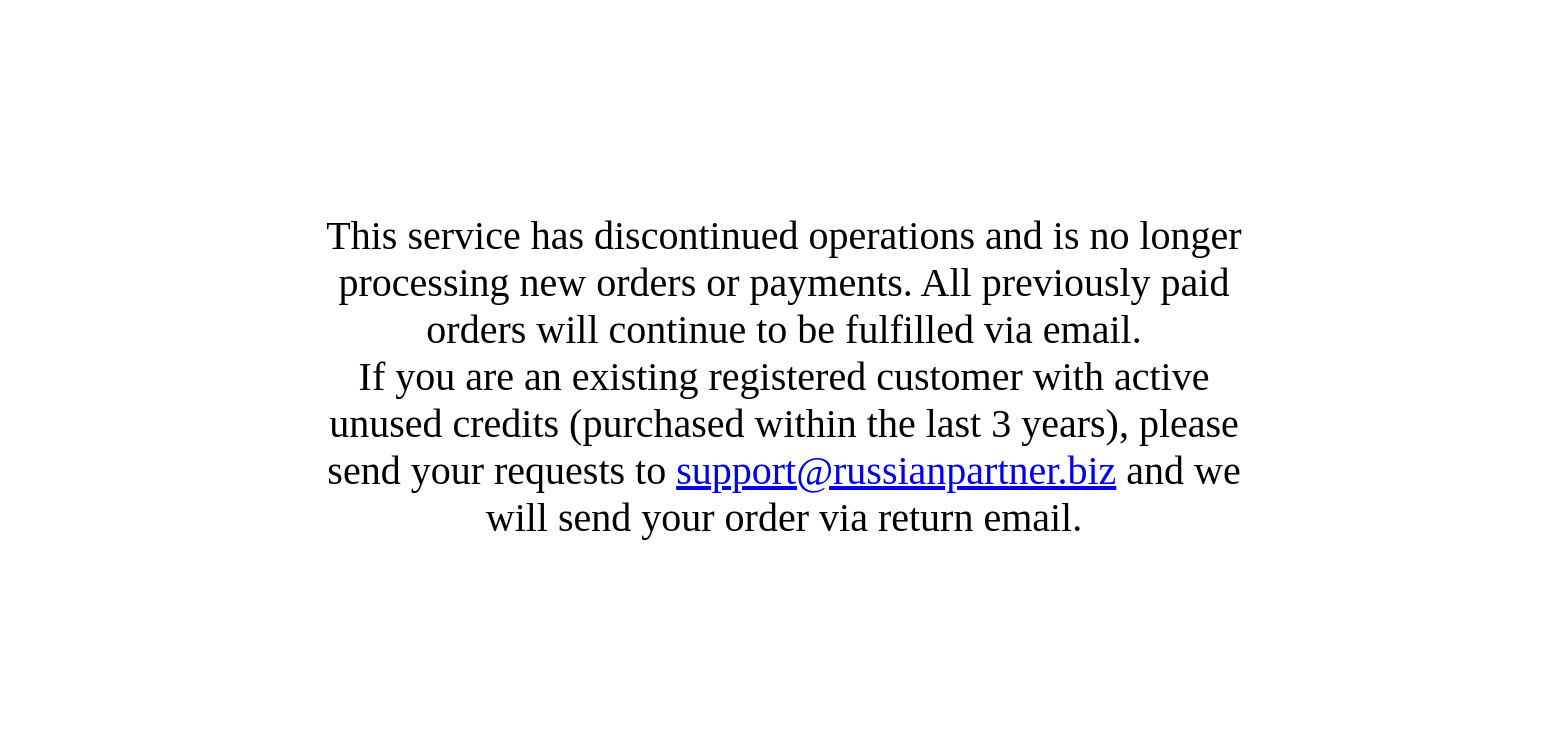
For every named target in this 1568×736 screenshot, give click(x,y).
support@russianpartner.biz (896, 470)
